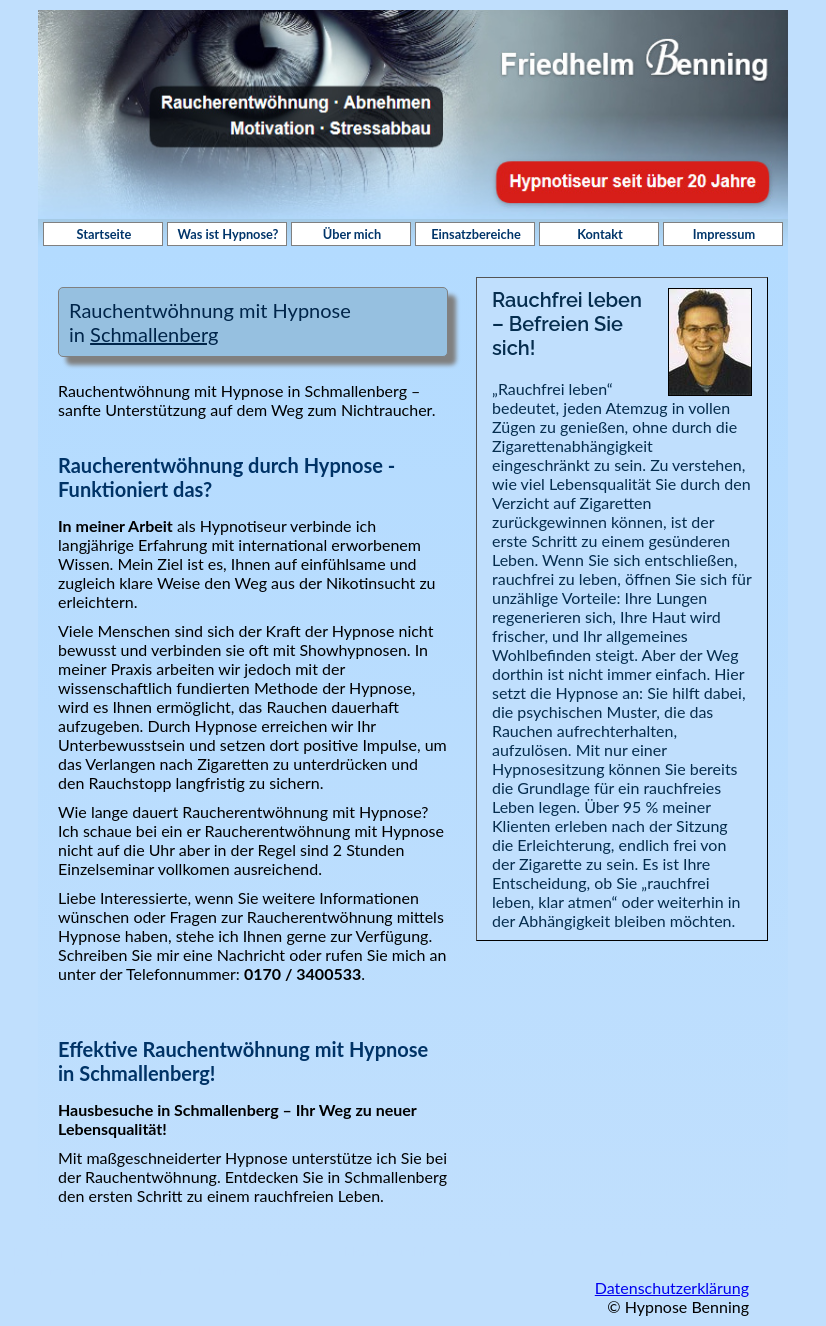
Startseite (104, 234)
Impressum (724, 234)
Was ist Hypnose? (228, 234)
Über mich (352, 234)
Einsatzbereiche (475, 234)
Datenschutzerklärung (672, 1287)
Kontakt (600, 234)
